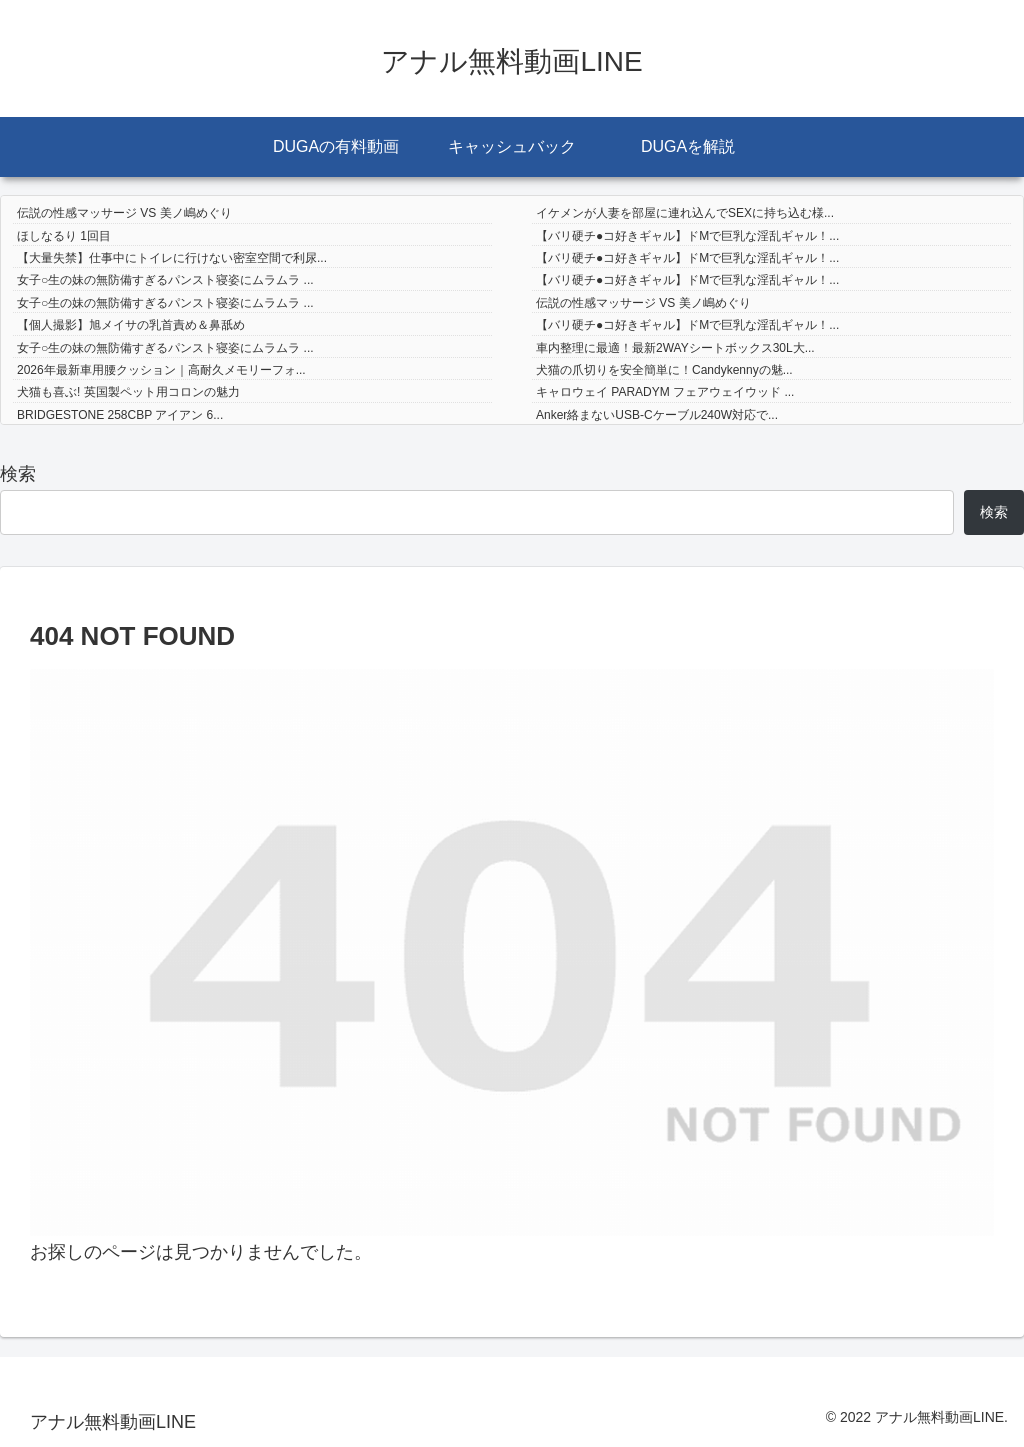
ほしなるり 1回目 (64, 236)
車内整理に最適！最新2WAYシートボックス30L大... (675, 348)
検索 (18, 474)
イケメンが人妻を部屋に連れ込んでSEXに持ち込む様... (685, 213)
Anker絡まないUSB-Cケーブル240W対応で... (657, 415)
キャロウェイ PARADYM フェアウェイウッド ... (665, 392)
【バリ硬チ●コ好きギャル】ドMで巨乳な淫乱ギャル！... (687, 236)
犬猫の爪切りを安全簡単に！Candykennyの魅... (664, 370)
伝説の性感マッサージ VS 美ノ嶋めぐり (124, 213)
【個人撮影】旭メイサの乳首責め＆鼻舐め (131, 325)
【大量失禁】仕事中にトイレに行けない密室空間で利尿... (172, 258)
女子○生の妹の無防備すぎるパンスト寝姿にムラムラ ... (165, 280)
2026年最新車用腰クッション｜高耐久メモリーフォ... (161, 370)
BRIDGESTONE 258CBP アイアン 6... (120, 415)
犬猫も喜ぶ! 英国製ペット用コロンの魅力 (128, 392)
